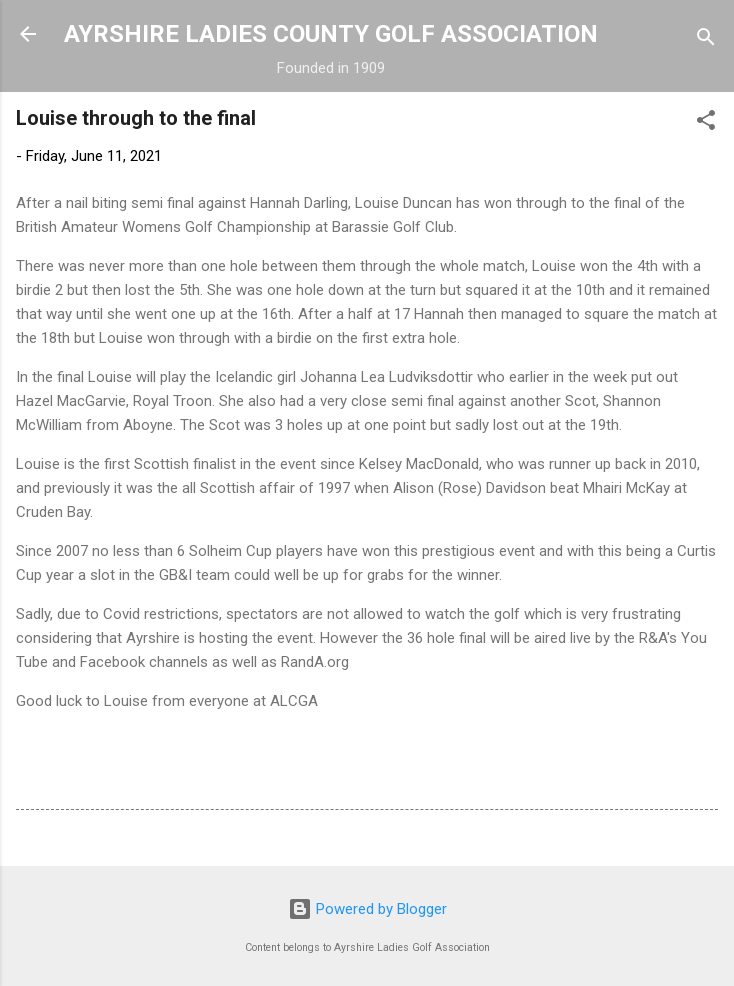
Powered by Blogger (367, 909)
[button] (706, 123)
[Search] (706, 40)
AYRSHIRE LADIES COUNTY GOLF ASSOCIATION (331, 34)
